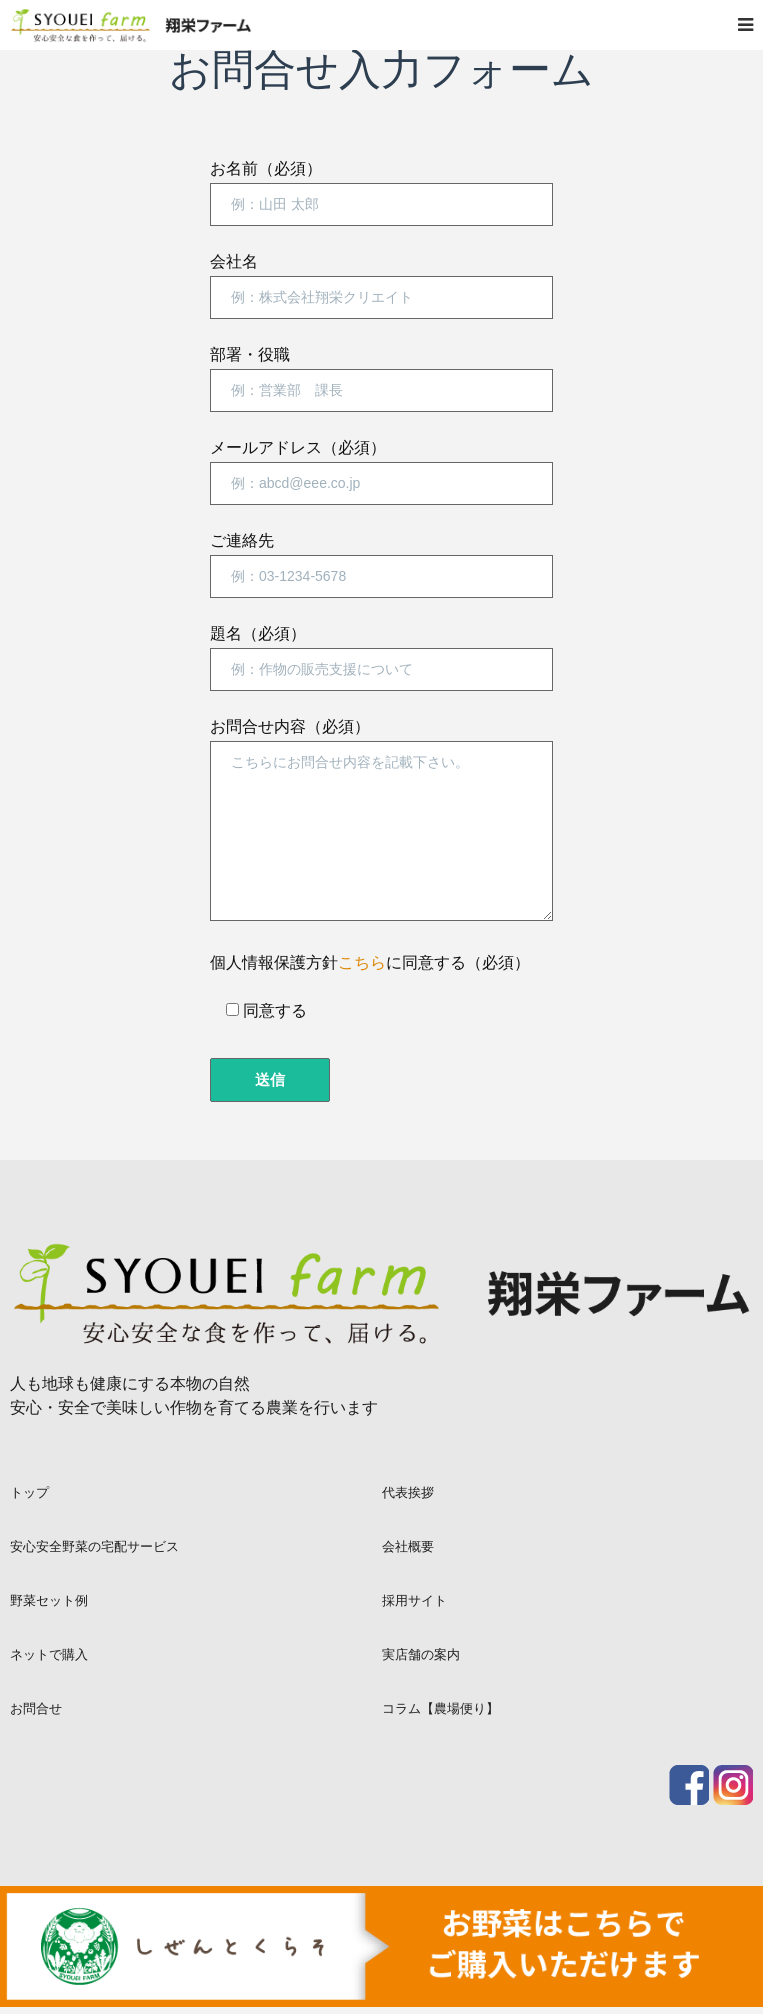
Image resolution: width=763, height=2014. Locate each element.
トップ (29, 1492)
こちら (362, 962)
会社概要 (408, 1546)
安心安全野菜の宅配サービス (94, 1546)
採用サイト (414, 1600)
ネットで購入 (49, 1654)
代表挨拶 (408, 1492)
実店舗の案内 (421, 1654)
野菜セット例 (49, 1600)
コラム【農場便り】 (440, 1708)
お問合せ (36, 1708)
